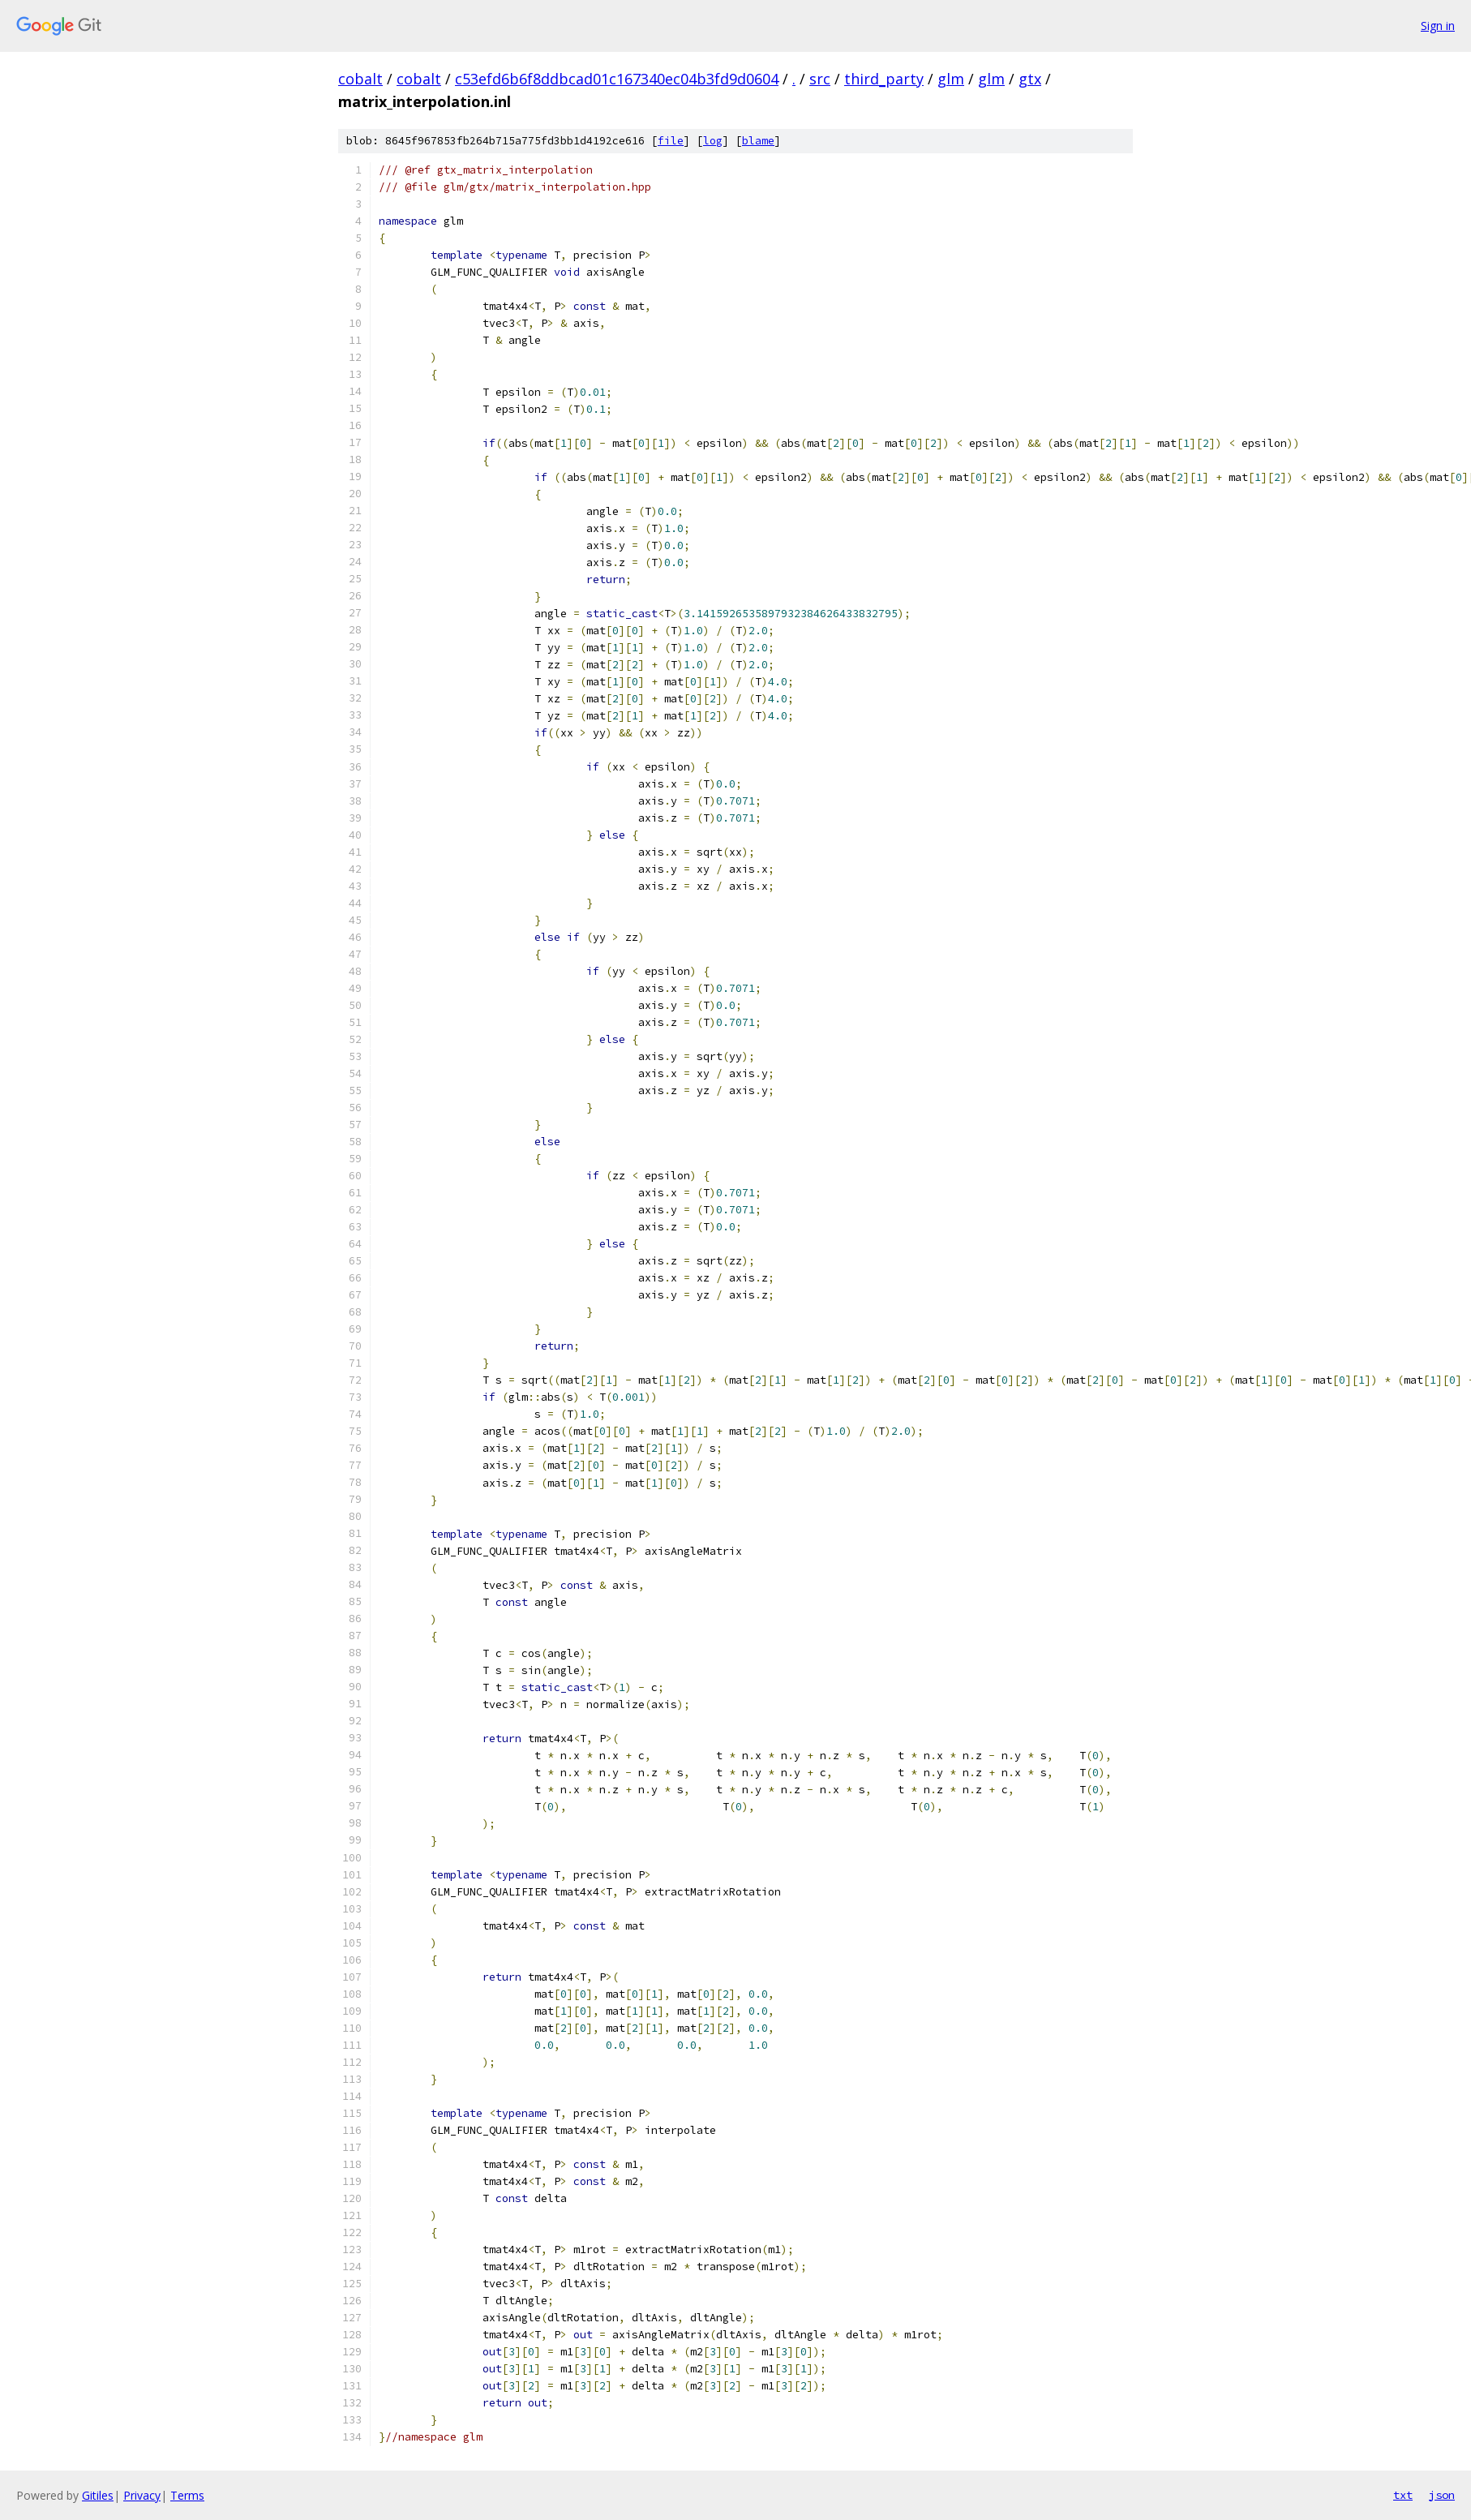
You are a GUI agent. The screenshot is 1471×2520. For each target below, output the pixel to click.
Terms (187, 2495)
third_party (884, 78)
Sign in (1438, 25)
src (819, 78)
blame (758, 141)
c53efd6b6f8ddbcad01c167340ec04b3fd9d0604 (616, 78)
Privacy (142, 2495)
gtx (1030, 78)
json (1442, 2495)
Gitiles (98, 2495)
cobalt (360, 78)
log (713, 141)
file (671, 141)
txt (1403, 2495)
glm (950, 78)
